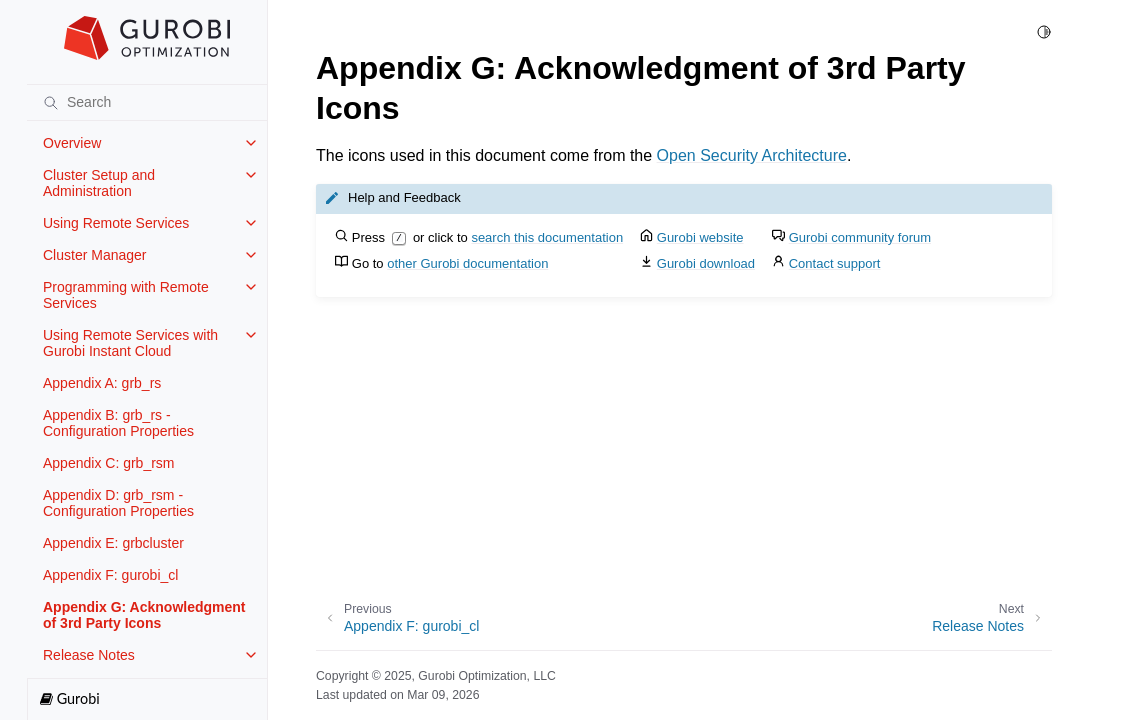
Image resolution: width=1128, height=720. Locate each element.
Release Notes (89, 655)
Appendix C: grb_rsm (109, 463)
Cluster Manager (95, 255)
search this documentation (547, 237)
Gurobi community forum (860, 237)
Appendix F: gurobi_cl (110, 575)
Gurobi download (706, 263)
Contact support (835, 263)
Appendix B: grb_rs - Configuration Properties (118, 423)
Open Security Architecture (752, 155)
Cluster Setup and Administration (99, 183)
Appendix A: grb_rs (102, 383)
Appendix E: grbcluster (113, 543)
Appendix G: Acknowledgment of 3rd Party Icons (144, 615)
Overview (72, 143)
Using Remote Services (116, 223)
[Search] (147, 102)
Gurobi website (700, 237)
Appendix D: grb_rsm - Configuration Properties (118, 503)
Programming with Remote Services (126, 295)
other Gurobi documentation (467, 263)
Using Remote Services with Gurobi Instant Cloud (130, 343)
